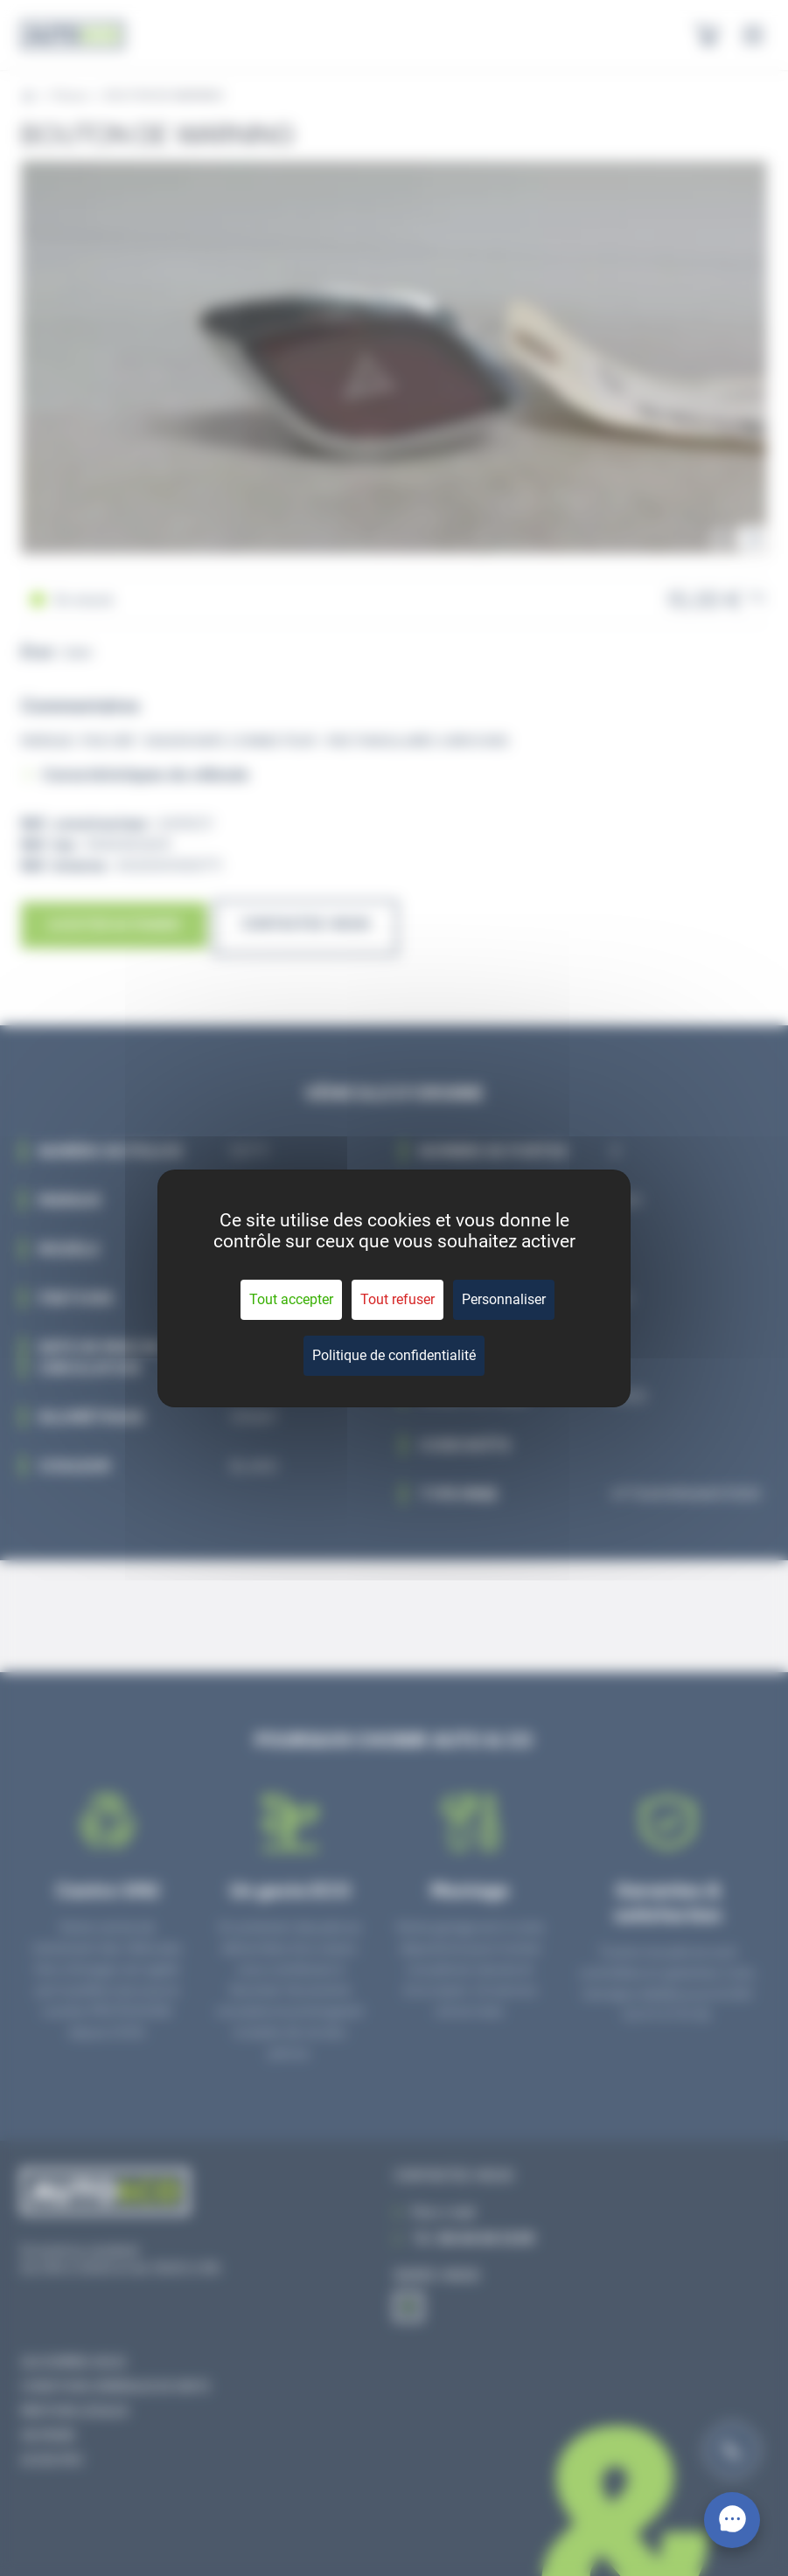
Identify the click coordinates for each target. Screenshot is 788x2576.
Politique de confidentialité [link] (394, 1355)
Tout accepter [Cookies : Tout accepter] (291, 1299)
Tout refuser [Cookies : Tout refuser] (397, 1299)
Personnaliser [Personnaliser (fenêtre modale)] (504, 1299)
